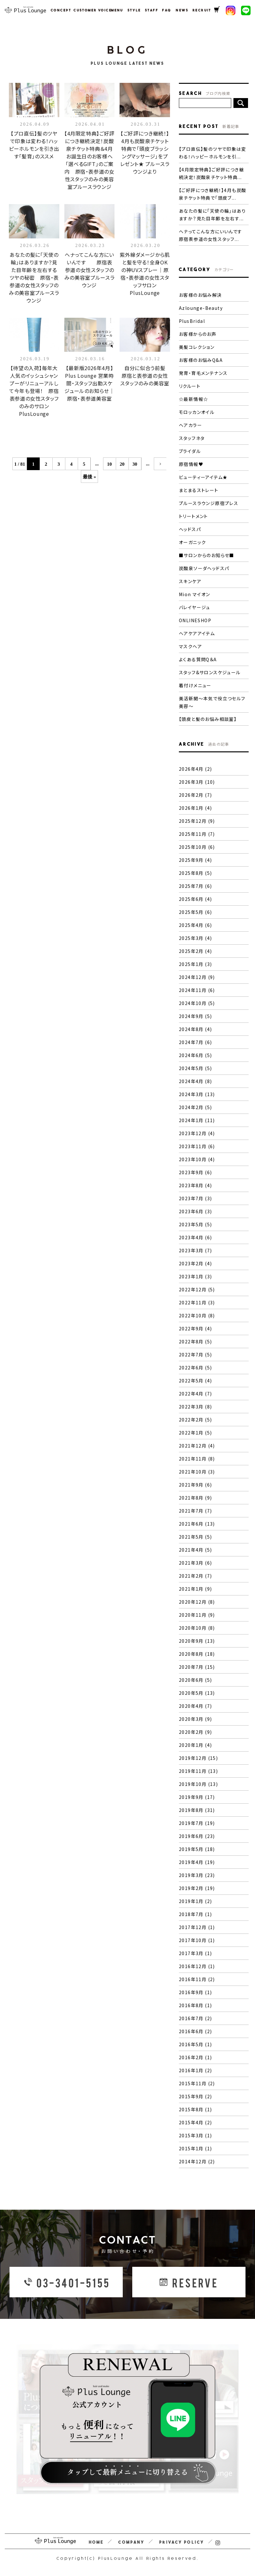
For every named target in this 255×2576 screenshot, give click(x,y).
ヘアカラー (190, 425)
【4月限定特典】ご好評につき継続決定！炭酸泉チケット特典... (211, 173)
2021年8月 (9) (195, 1497)
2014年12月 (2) (197, 2161)
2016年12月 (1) (197, 1966)
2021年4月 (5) (195, 1550)
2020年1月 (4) (195, 1745)
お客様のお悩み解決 (200, 295)
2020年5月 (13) (197, 1693)
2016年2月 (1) (195, 2057)
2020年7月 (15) (197, 1667)
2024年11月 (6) (197, 990)
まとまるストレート (199, 490)
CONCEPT (59, 10)
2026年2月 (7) (195, 795)
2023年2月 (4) (195, 1263)
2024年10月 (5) (197, 1003)
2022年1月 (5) (195, 1432)
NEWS (181, 10)
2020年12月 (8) (197, 1602)
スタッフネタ (192, 438)
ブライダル (190, 451)
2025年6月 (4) (195, 899)
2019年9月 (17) (197, 1797)
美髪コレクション (196, 347)
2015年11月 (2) (197, 2083)
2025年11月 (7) (197, 834)
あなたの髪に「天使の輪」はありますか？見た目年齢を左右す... (212, 215)
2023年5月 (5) (195, 1224)
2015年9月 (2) (195, 2096)
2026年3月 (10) (197, 782)
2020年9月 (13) (197, 1641)
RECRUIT (200, 10)
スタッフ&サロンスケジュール (210, 672)
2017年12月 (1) (197, 1927)
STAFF (150, 10)
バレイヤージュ (194, 607)
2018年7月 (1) (195, 1914)
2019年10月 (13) (198, 1784)
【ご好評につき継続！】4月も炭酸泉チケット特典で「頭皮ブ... (212, 194)
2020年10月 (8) (197, 1628)
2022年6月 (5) (195, 1367)
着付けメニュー (195, 685)
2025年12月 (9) (197, 821)
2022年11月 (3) (197, 1302)
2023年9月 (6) (195, 1172)
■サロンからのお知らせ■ (206, 555)
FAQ (165, 10)
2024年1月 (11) (197, 1120)
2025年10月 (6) (197, 847)
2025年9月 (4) (195, 860)
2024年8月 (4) (195, 1029)
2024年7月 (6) (195, 1042)
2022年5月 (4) (195, 1380)
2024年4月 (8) (195, 1081)
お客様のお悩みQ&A (201, 360)
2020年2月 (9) (195, 1732)
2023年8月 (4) (195, 1185)
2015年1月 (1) (195, 2148)
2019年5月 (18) (197, 1849)
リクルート (189, 386)
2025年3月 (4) (195, 938)
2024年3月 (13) (197, 1094)
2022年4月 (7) (195, 1393)
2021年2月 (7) (195, 1576)
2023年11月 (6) (197, 1146)
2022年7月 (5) (195, 1354)
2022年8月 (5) (195, 1341)
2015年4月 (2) (195, 2122)
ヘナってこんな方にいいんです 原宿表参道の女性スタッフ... (214, 235)
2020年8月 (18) (197, 1654)
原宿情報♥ (191, 464)
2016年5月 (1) (195, 2044)
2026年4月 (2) (195, 769)
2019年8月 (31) (197, 1810)
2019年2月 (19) (197, 1888)
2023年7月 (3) (195, 1198)
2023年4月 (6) (195, 1237)
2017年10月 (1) (197, 1940)
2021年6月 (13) (197, 1524)
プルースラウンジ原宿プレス (208, 503)
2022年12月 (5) (197, 1289)
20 (122, 464)
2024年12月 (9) (197, 977)
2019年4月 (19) (197, 1862)
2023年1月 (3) (195, 1276)
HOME (96, 2542)
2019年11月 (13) (198, 1771)
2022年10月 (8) (197, 1315)
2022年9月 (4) (195, 1328)
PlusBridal (192, 321)
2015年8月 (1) (195, 2109)
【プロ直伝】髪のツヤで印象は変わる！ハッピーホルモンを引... (212, 153)
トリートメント (193, 516)
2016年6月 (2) (195, 2031)
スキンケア (190, 581)
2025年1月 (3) (195, 964)
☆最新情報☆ (193, 399)
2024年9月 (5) (195, 1016)
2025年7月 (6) (195, 886)
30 (135, 464)
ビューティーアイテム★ (203, 477)
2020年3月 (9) (195, 1719)
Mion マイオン (194, 594)
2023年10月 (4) (197, 1159)
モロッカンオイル (196, 412)
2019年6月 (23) (197, 1836)
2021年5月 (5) (195, 1537)
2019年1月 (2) (195, 1901)
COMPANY (131, 2542)
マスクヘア (190, 646)
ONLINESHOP (195, 620)
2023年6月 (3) (195, 1211)
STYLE (133, 10)
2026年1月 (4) (195, 808)
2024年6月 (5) (195, 1055)
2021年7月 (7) (195, 1511)
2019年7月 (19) (197, 1823)
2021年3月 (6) (195, 1563)
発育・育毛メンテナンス (203, 373)
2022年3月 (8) (195, 1406)
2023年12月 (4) (197, 1133)
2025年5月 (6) (195, 912)
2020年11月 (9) (197, 1615)
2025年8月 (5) (195, 873)
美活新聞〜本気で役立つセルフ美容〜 (212, 702)
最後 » (89, 476)
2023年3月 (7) (195, 1250)
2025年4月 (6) (195, 925)
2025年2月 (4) (195, 951)
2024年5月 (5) (195, 1068)
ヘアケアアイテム (197, 633)
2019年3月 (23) (197, 1875)
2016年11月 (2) (197, 1979)
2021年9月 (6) (195, 1484)
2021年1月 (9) (195, 1589)
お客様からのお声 (197, 334)
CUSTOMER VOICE (89, 10)
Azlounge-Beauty (201, 308)
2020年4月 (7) (195, 1706)
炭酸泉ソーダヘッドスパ (204, 568)
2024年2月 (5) (195, 1107)
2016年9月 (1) (195, 1992)
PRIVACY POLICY (181, 2542)
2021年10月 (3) (197, 1471)
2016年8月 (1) (195, 2005)
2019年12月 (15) (198, 1758)
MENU (116, 10)
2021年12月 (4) (197, 1445)
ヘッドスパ (190, 529)
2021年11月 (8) (197, 1458)
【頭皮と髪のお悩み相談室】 (208, 719)
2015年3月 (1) (195, 2135)
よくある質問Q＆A (198, 659)
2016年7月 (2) (195, 2018)
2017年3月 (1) (195, 1953)
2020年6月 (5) (195, 1680)
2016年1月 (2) (195, 2070)
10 (109, 464)
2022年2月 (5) (195, 1419)
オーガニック (192, 542)
